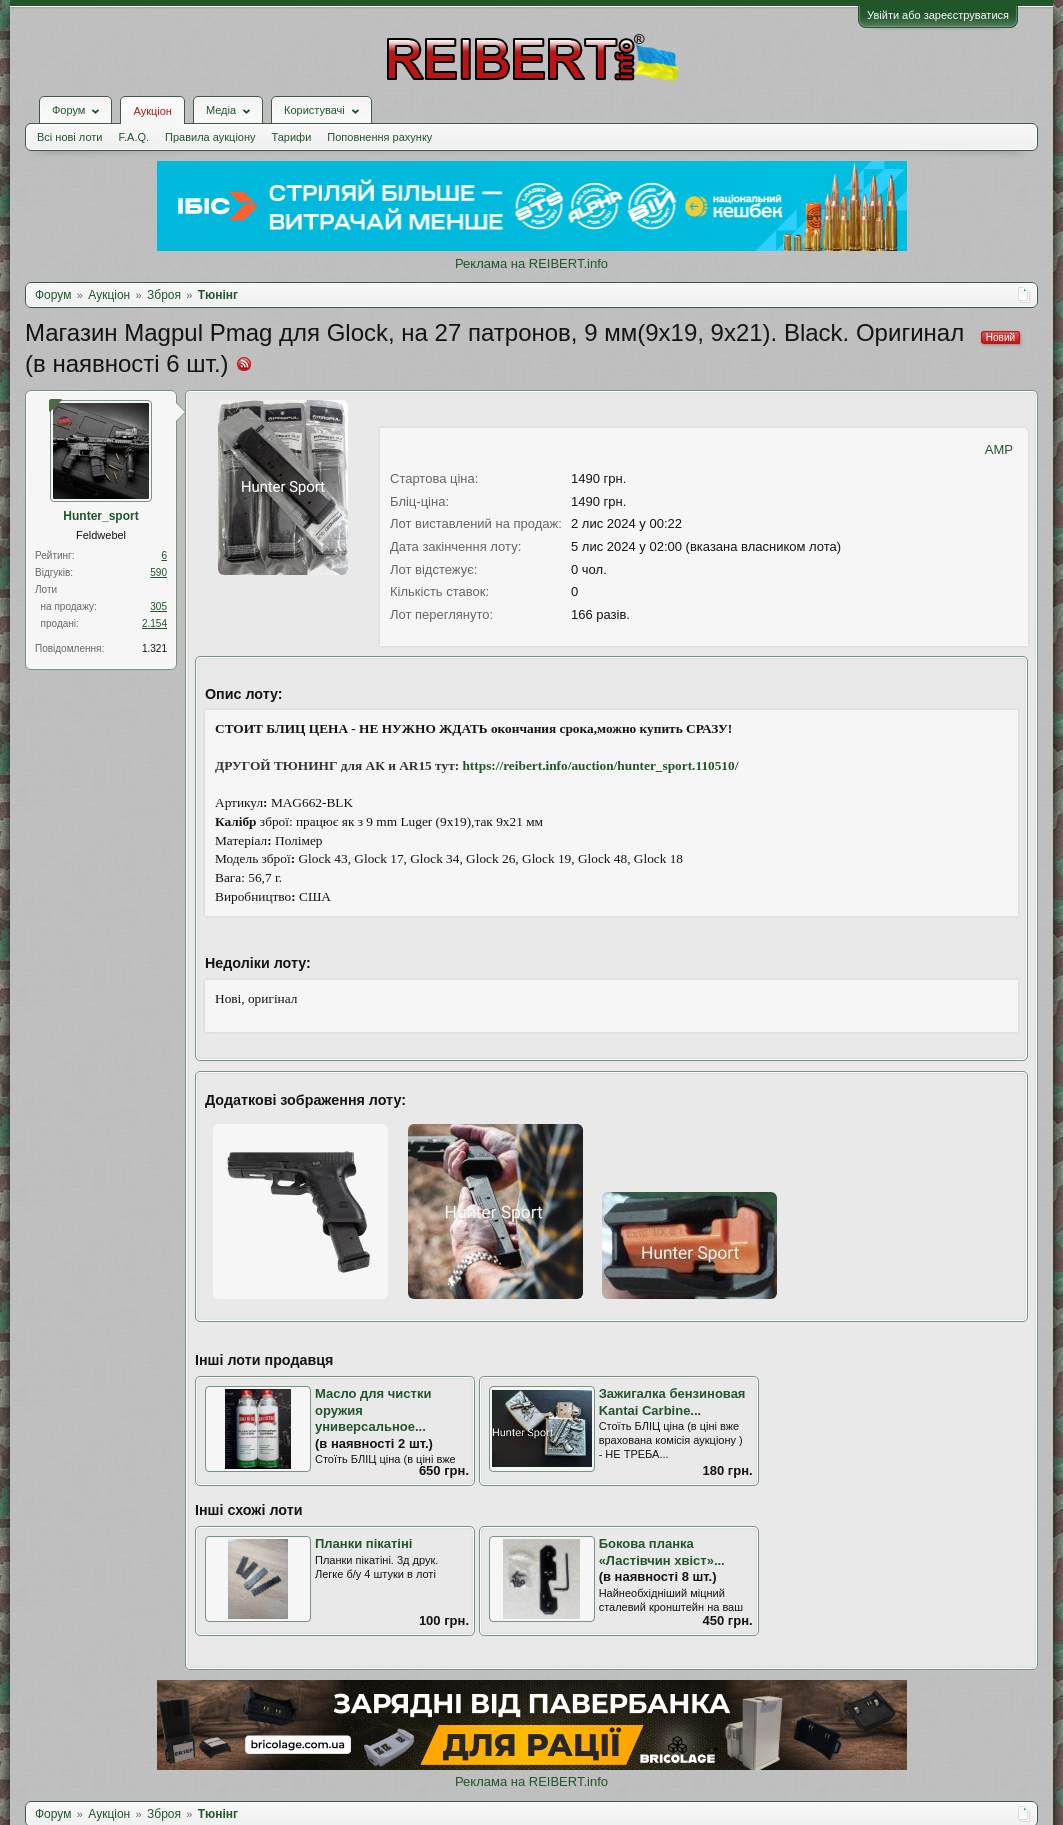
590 (158, 572)
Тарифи (292, 137)
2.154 (154, 623)
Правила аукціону (210, 137)
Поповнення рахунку (379, 137)
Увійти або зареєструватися (938, 15)
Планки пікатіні (363, 1543)
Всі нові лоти (69, 137)
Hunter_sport (100, 516)
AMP (999, 449)
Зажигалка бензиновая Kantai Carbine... (672, 1402)
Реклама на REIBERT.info (531, 263)
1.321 (154, 648)
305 (158, 606)
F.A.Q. (133, 137)
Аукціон (152, 111)
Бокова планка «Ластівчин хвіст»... (662, 1552)
